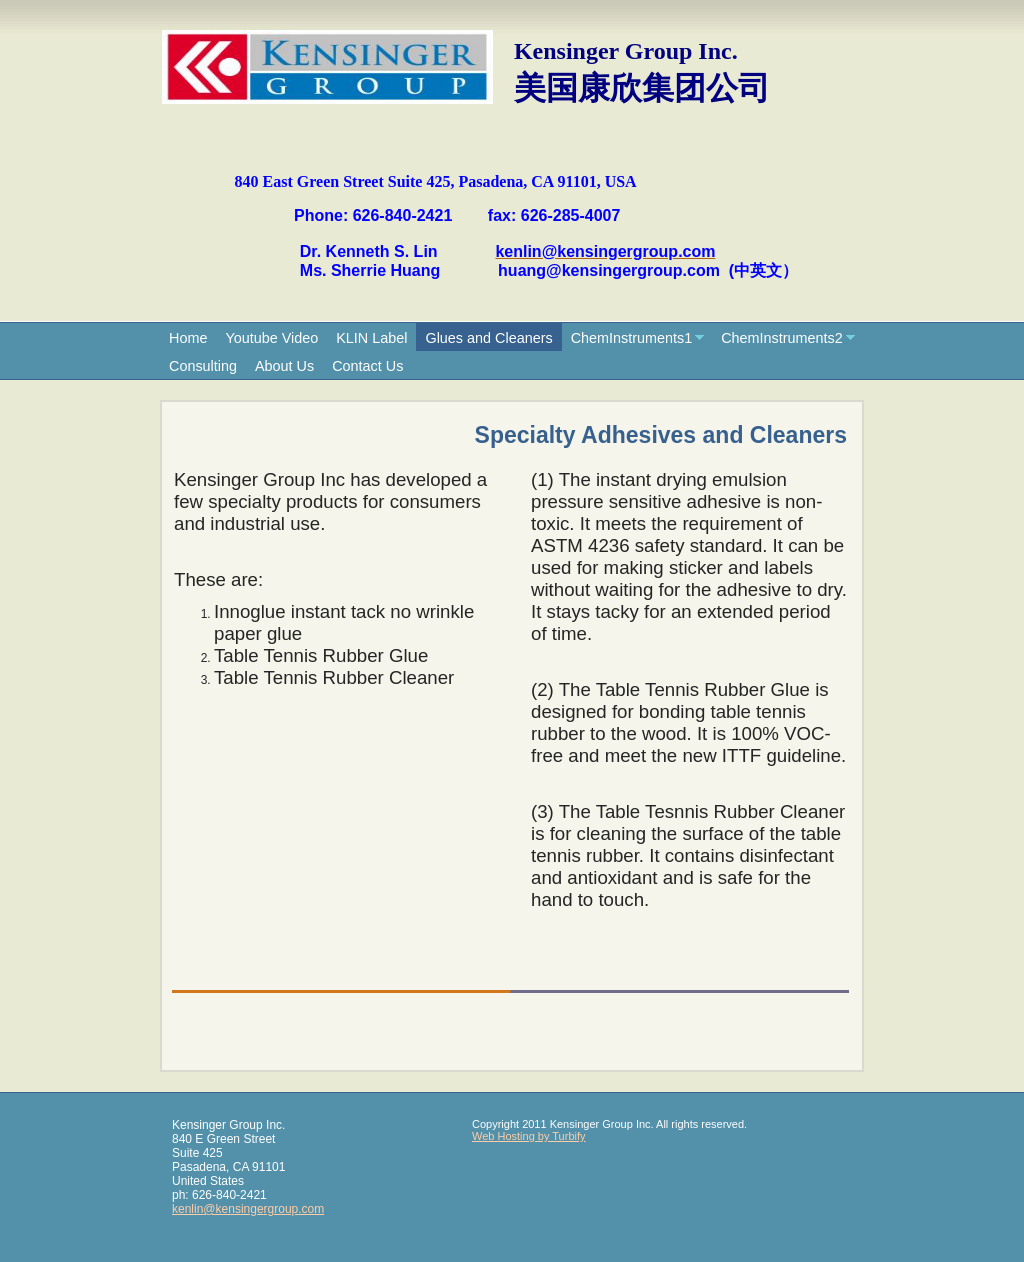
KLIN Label (371, 338)
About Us (284, 366)
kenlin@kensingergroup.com (248, 1209)
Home (188, 338)
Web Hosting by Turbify (529, 1136)
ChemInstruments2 (782, 338)
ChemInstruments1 (632, 338)
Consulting (203, 366)
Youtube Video (271, 338)
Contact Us (367, 366)
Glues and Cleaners (488, 338)
